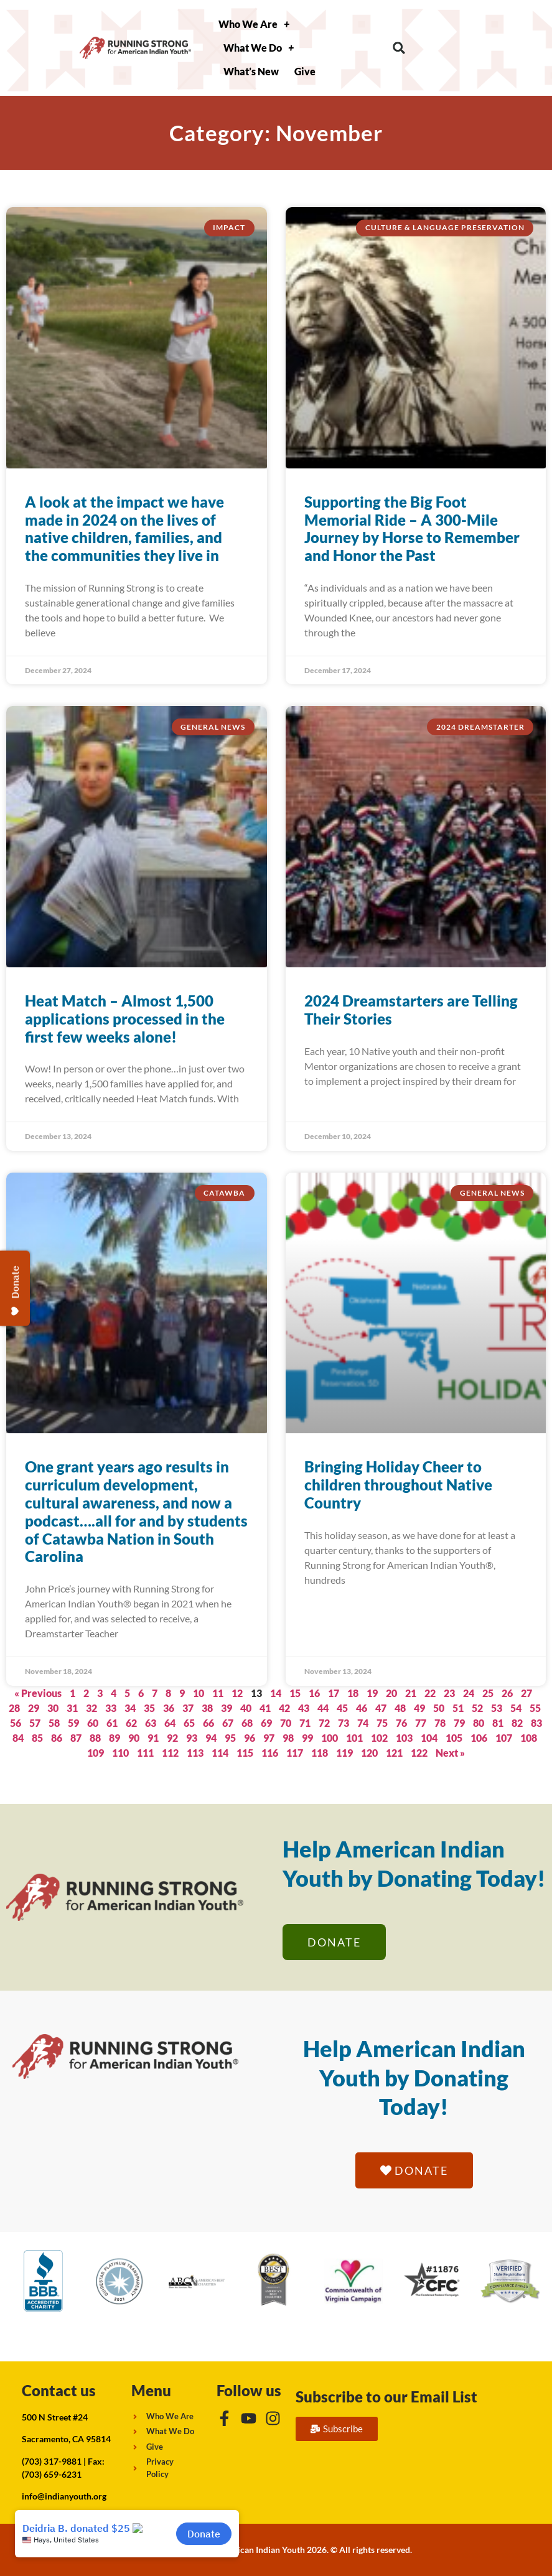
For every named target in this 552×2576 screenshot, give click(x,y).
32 (91, 1708)
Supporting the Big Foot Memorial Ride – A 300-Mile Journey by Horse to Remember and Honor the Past (412, 528)
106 (478, 1738)
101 (354, 1738)
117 (294, 1753)
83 (536, 1723)
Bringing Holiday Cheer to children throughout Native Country (398, 1485)
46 (361, 1708)
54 (516, 1708)
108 (528, 1738)
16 (314, 1693)
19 (372, 1693)
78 (440, 1723)
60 (92, 1723)
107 (503, 1738)
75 (382, 1723)
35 (149, 1708)
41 (265, 1708)
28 (14, 1708)
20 (391, 1693)
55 (535, 1708)
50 (438, 1708)
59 (73, 1723)
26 (507, 1693)
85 (37, 1738)
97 (268, 1738)
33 (110, 1708)
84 (18, 1738)
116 (269, 1753)
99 (307, 1738)
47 (380, 1708)
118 (319, 1753)
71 (305, 1723)
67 (227, 1723)
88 (95, 1738)
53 (496, 1708)
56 (15, 1723)
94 (211, 1738)
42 (284, 1708)
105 (454, 1738)
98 (288, 1738)
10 (198, 1693)
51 (458, 1708)
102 (379, 1738)
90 (133, 1738)
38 (207, 1708)
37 (188, 1708)
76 (401, 1723)
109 (95, 1753)
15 (295, 1693)
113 (195, 1753)
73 (343, 1723)
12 (237, 1693)
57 (34, 1723)
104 (429, 1738)
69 (266, 1723)
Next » (450, 1753)
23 (449, 1693)
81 (497, 1723)
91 (153, 1738)
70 (285, 1723)
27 (526, 1693)
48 (400, 1708)
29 (33, 1708)
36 (168, 1708)
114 (220, 1753)
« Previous (38, 1693)
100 (329, 1738)
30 (52, 1708)
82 (517, 1723)
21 (410, 1693)
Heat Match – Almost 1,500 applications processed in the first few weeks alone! (125, 1019)
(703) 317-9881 (52, 2461)
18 (352, 1693)
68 (247, 1723)
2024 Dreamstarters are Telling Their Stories (411, 1010)
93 (191, 1738)
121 (394, 1753)
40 (245, 1708)
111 (145, 1753)
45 (342, 1708)
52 (477, 1708)
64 (169, 1723)
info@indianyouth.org (64, 2496)
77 (420, 1723)
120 (369, 1753)
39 (226, 1708)
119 (344, 1753)
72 (324, 1723)
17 (333, 1693)
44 (323, 1708)
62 (131, 1723)
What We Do (258, 48)
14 (275, 1693)
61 (112, 1723)
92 (172, 1738)
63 (150, 1723)
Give (305, 71)
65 (189, 1723)
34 (130, 1708)
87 (76, 1738)
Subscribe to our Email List (386, 2397)
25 (488, 1693)
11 (217, 1693)
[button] (399, 48)
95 (230, 1738)
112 (170, 1753)
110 (120, 1753)
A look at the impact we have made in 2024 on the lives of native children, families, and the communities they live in (124, 528)
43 (303, 1708)
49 (419, 1708)
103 (404, 1738)
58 (54, 1723)
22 (430, 1693)
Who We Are (253, 24)
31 (72, 1708)
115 (244, 1753)
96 (249, 1738)
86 (56, 1738)
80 (478, 1723)
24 (468, 1693)
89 (114, 1738)
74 (362, 1723)
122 (419, 1753)
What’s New (251, 71)
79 (459, 1723)
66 (208, 1723)
